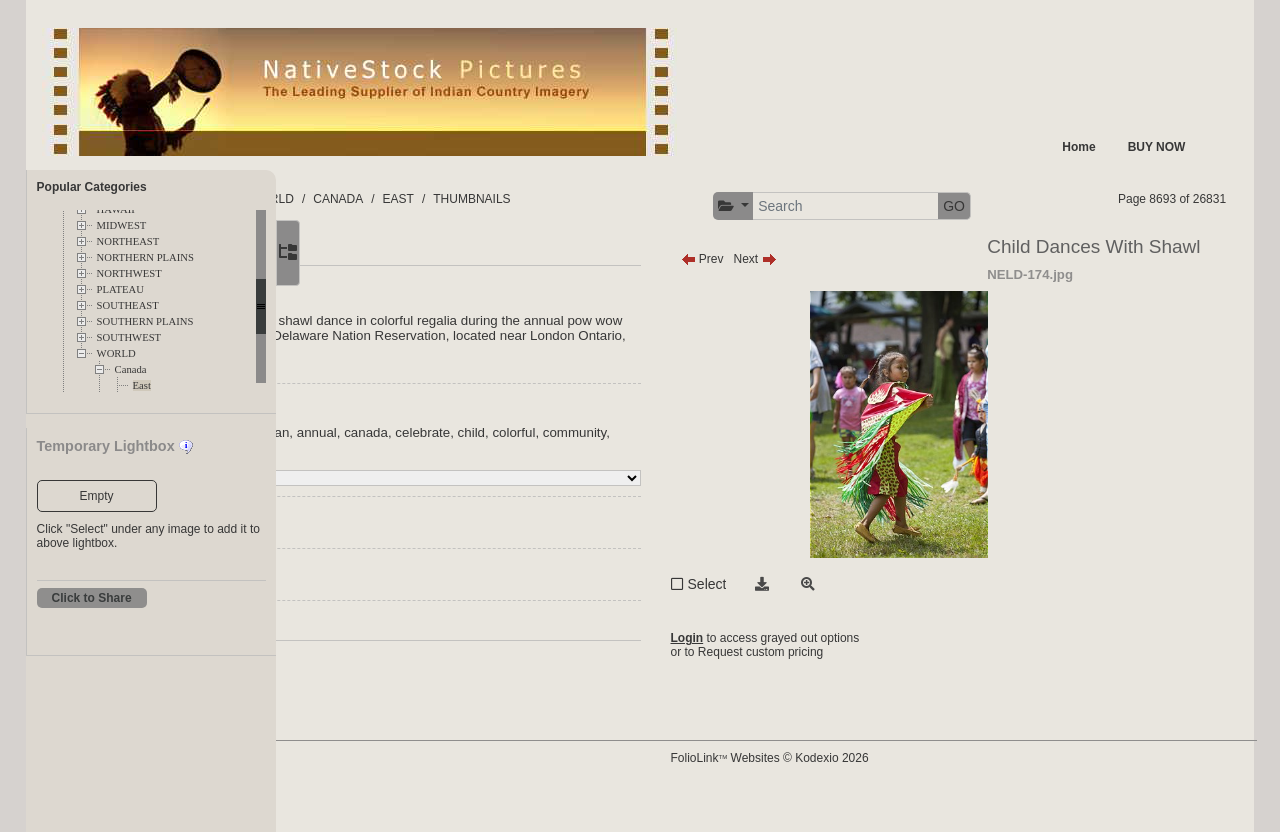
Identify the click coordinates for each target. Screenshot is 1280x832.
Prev (821, 297)
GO (1193, 206)
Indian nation (395, 470)
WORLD (116, 353)
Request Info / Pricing (415, 665)
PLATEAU (120, 289)
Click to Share (92, 598)
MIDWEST (122, 225)
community (438, 485)
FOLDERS (370, 199)
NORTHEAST (128, 241)
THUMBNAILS (728, 199)
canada (611, 470)
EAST (654, 199)
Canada (131, 369)
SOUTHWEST (129, 337)
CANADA (595, 199)
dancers (501, 485)
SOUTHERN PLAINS (145, 321)
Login (806, 676)
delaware (560, 485)
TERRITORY (452, 199)
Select (826, 622)
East (142, 385)
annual (562, 470)
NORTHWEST (129, 273)
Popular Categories (92, 187)
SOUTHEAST (128, 305)
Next (874, 297)
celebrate (667, 470)
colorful (378, 485)
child (716, 470)
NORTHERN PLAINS (145, 257)
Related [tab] (499, 290)
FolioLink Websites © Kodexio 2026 (889, 789)
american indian (487, 470)
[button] (971, 206)
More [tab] (431, 290)
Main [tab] (371, 290)
